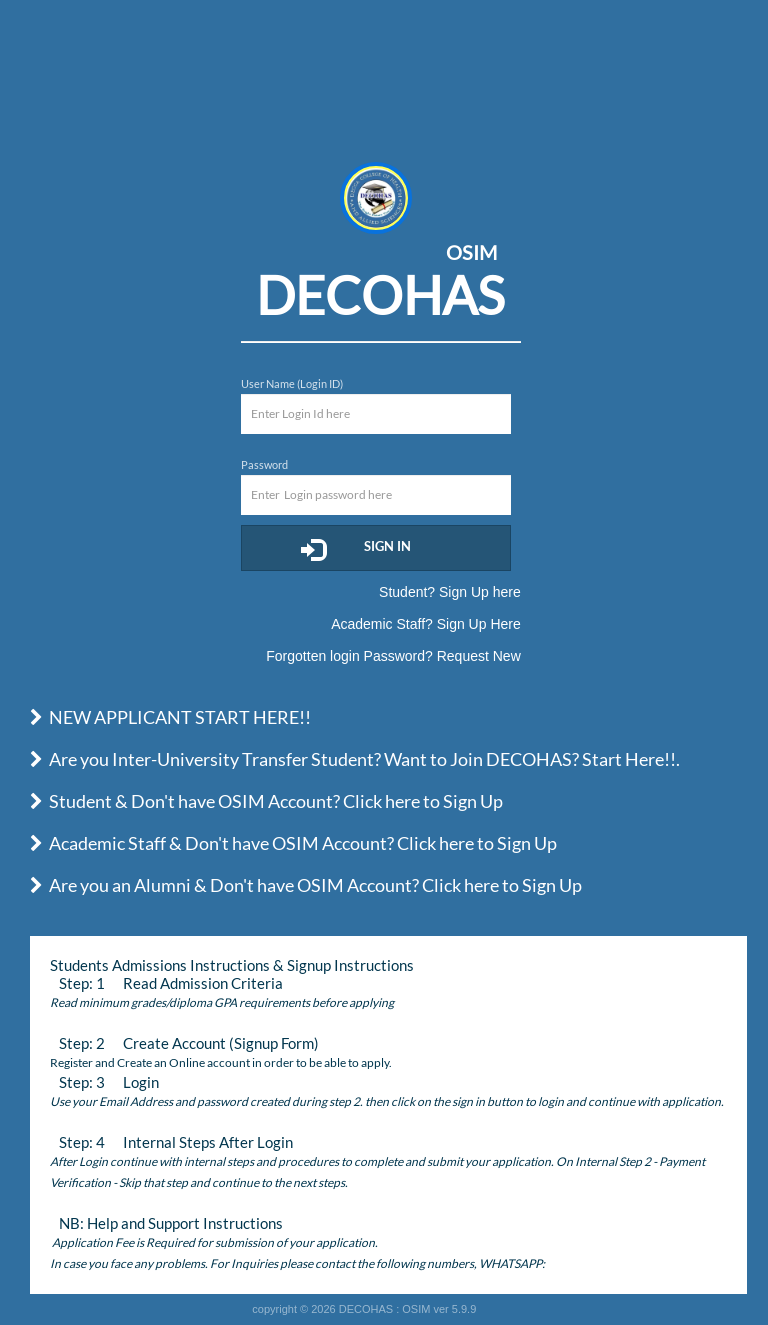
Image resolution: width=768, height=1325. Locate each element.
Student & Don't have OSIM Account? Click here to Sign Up (266, 801)
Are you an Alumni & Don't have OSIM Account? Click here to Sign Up (306, 885)
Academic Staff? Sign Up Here (426, 624)
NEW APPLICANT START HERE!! (170, 717)
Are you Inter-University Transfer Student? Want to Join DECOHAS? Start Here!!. (355, 759)
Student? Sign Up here (450, 592)
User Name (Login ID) (292, 383)
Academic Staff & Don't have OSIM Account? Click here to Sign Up (293, 843)
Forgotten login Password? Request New (393, 656)
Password (264, 464)
